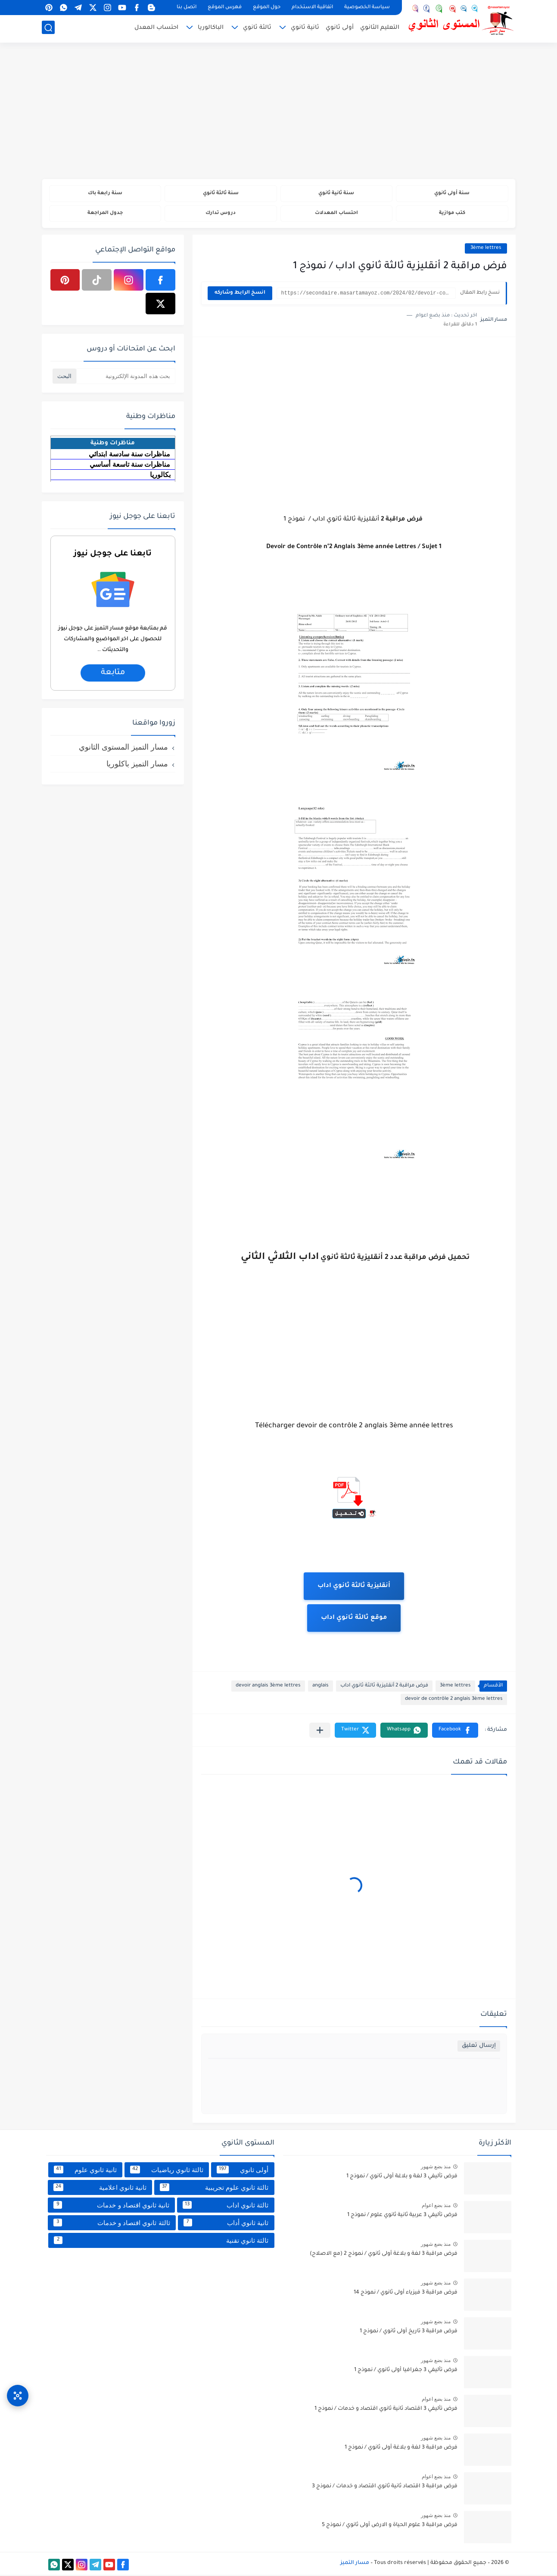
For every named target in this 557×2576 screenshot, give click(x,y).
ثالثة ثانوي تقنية (161, 2241)
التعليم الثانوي (379, 28)
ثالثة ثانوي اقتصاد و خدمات (111, 2224)
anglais (320, 1687)
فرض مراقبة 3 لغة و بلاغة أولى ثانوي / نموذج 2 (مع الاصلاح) (383, 2255)
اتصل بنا (186, 7)
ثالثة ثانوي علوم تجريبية (214, 2188)
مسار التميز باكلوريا (137, 765)
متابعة (112, 674)
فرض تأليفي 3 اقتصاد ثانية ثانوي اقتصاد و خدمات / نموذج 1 (385, 2410)
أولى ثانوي (340, 28)
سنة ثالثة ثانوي (221, 193)
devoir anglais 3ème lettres (268, 1687)
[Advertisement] (279, 112)
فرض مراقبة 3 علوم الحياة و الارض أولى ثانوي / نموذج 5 (389, 2526)
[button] (455, 1731)
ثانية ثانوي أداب (226, 2224)
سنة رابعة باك (105, 193)
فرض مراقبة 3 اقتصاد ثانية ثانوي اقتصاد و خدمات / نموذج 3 (384, 2488)
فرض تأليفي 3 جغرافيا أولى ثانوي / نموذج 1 (405, 2371)
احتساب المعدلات (336, 214)
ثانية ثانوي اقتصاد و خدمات (111, 2206)
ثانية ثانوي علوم (85, 2171)
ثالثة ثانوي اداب (225, 2206)
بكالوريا (160, 476)
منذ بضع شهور (436, 2168)
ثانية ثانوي (305, 28)
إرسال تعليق (479, 2047)
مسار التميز (354, 2564)
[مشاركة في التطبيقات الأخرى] (319, 1731)
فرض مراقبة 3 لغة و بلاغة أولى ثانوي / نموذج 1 (401, 2449)
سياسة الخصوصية (367, 7)
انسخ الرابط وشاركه (240, 294)
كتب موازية (452, 214)
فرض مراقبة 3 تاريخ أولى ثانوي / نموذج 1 (408, 2333)
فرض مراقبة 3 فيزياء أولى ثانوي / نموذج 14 (405, 2294)
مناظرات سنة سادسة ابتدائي (129, 455)
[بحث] (48, 28)
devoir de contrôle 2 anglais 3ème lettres (454, 1700)
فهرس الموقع (225, 7)
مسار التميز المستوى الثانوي (123, 748)
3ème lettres (485, 249)
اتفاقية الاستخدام (312, 7)
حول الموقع (266, 7)
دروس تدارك (220, 214)
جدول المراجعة (105, 214)
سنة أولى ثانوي (452, 193)
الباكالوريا (211, 28)
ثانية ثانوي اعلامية (99, 2188)
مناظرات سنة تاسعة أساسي (130, 465)
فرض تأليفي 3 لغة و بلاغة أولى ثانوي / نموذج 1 (401, 2178)
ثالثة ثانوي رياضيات (166, 2171)
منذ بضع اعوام (436, 2207)
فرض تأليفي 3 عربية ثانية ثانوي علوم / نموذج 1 (402, 2216)
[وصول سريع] (17, 2393)
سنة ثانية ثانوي (336, 193)
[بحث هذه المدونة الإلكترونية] (125, 377)
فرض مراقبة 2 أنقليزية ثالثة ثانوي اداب (384, 1687)
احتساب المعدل (156, 28)
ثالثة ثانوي (257, 28)
